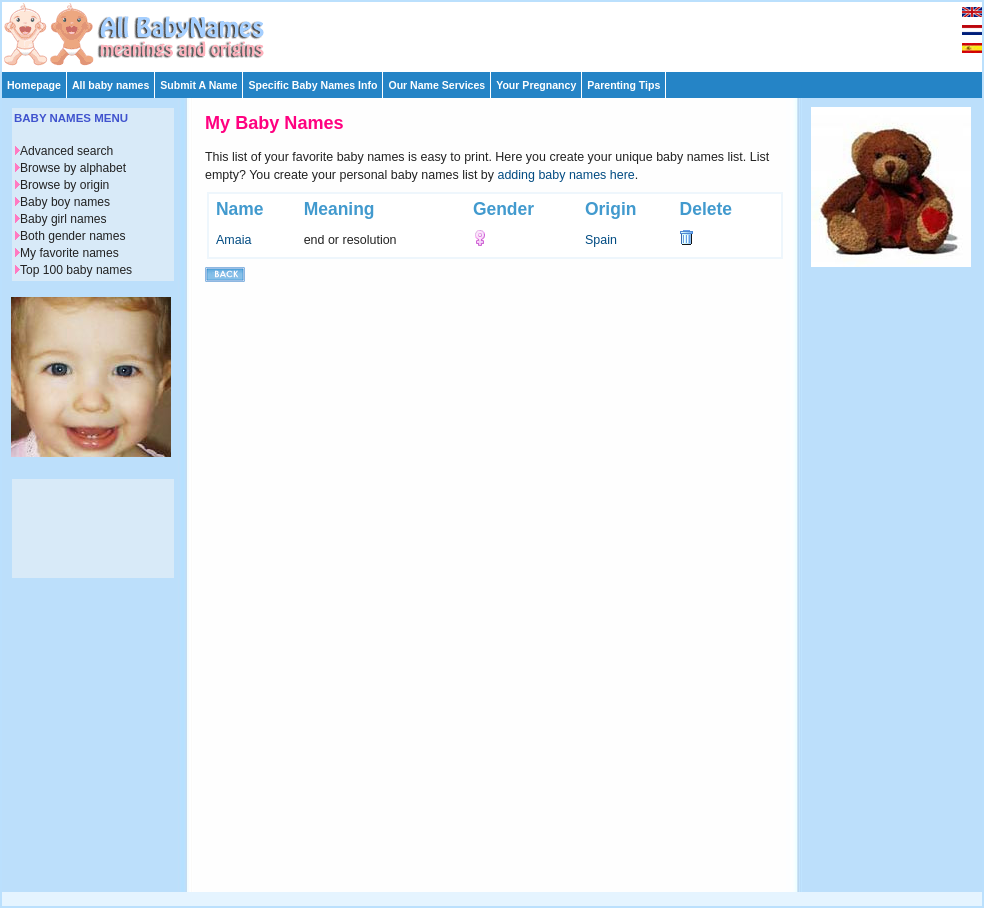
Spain (601, 240)
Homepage (34, 85)
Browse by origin (64, 185)
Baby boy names (65, 202)
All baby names (110, 85)
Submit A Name (198, 85)
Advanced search (66, 151)
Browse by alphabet (73, 168)
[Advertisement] (501, 32)
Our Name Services (436, 85)
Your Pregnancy (536, 85)
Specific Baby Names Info (312, 85)
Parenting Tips (623, 85)
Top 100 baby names (76, 270)
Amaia (233, 240)
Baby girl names (63, 219)
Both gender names (72, 236)
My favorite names (69, 253)
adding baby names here (566, 175)
